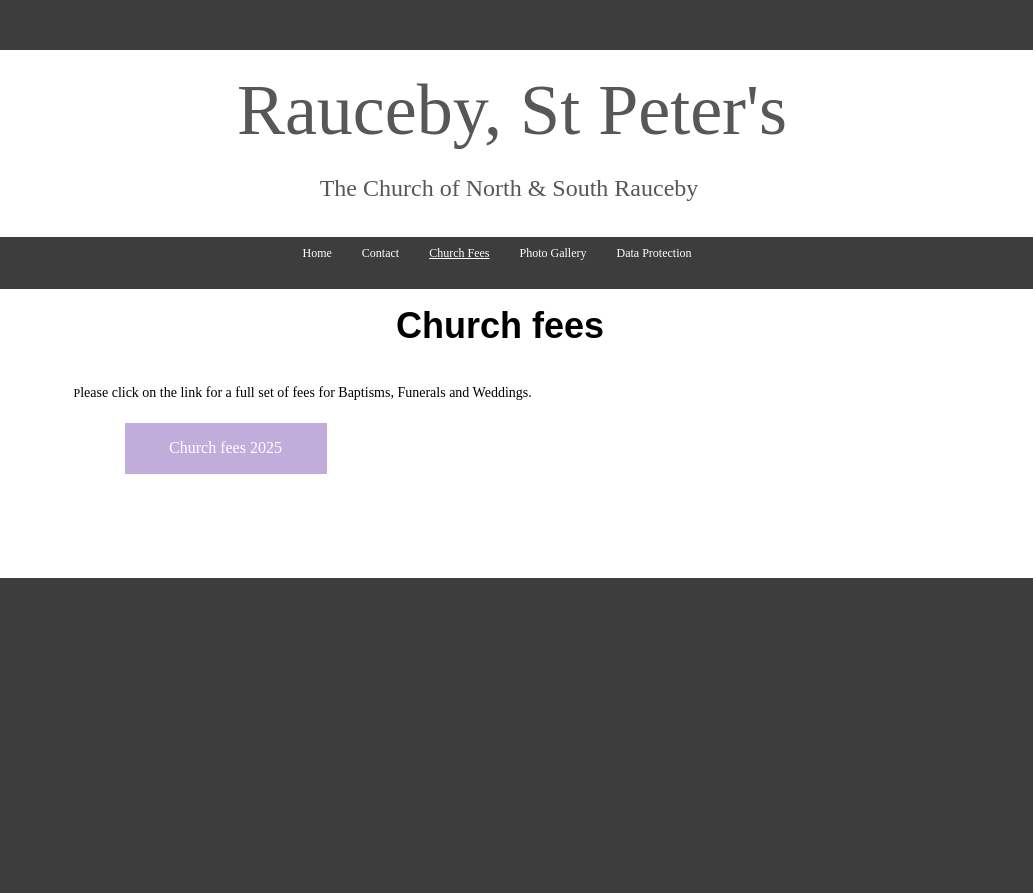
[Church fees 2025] (226, 448)
